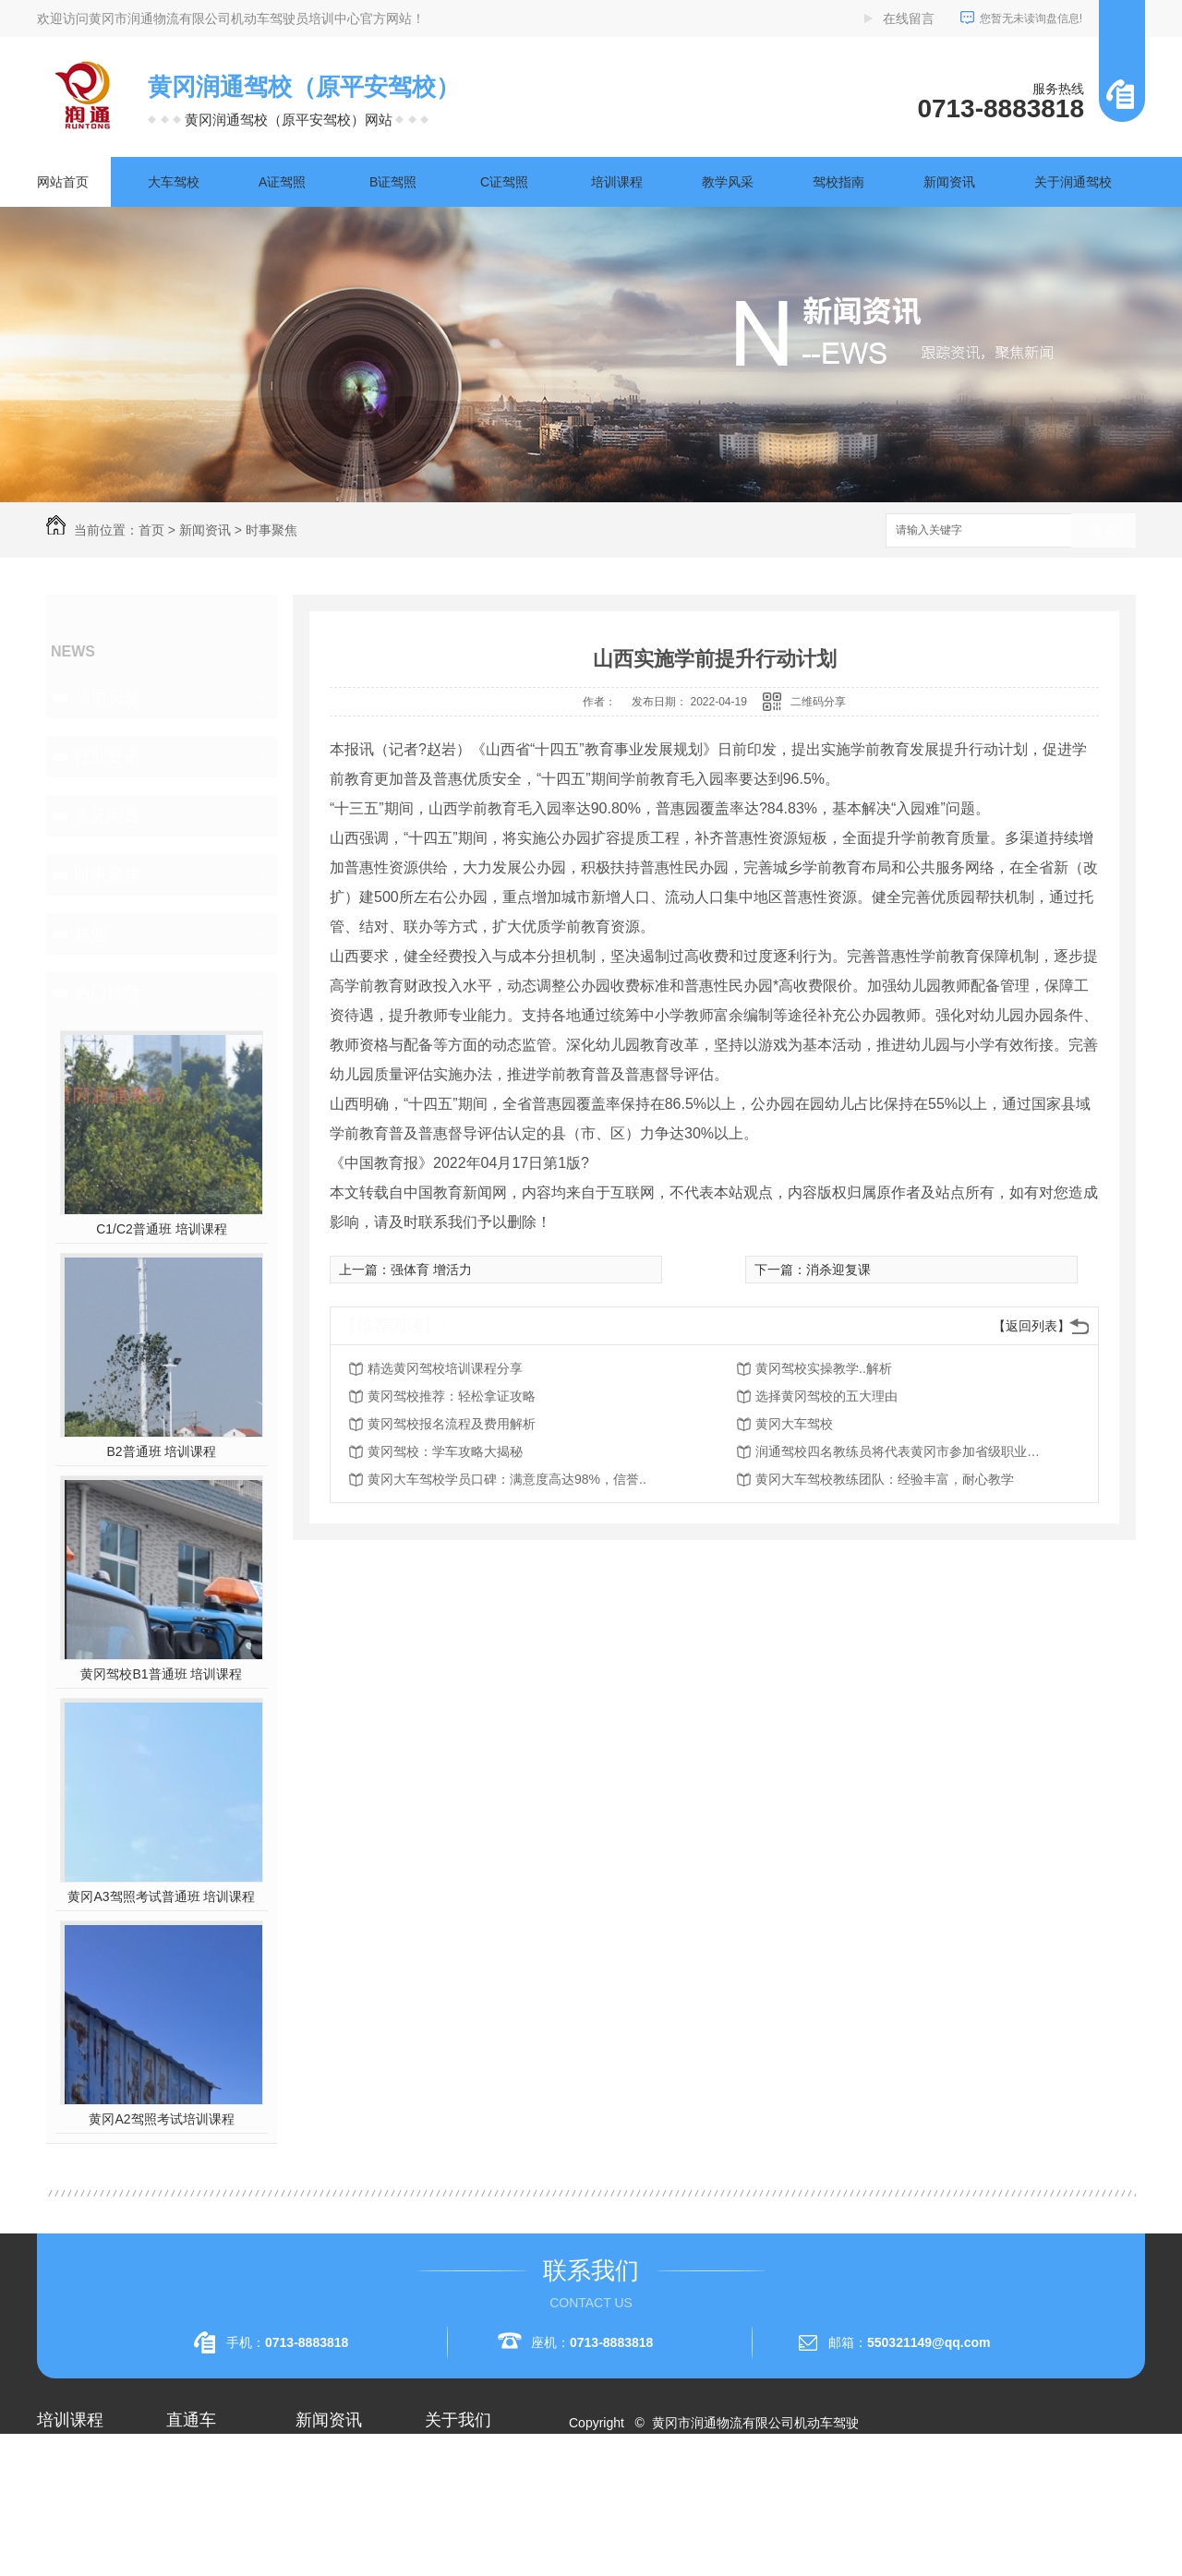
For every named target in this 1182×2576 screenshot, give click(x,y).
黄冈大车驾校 (794, 1423)
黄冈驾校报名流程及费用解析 (452, 1423)
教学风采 (728, 182)
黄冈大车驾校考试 (218, 2526)
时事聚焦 (271, 530)
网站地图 (606, 2489)
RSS (653, 2489)
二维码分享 (818, 701)
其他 (90, 933)
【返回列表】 (1031, 1325)
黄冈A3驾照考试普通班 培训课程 (161, 1896)
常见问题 (107, 815)
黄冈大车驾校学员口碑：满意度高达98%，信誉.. (507, 1479)
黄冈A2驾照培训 (212, 2459)
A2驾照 (57, 2526)
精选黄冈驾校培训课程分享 (445, 1368)
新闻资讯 (949, 182)
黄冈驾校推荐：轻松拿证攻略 (452, 1396)
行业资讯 (107, 756)
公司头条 (107, 697)
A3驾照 (57, 2559)
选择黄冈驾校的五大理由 (826, 1396)
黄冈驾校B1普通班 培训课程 (161, 1674)
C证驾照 (504, 182)
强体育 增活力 (431, 1269)
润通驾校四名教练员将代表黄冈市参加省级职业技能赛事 (903, 1451)
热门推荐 (107, 992)
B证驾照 (392, 182)
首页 (151, 530)
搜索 (1103, 531)
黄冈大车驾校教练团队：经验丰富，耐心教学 (884, 1479)
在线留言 (909, 18)
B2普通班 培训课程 (161, 1451)
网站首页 (63, 182)
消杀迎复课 (838, 1269)
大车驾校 (173, 182)
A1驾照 (57, 2493)
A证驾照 (282, 182)
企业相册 (450, 2493)
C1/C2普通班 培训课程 (161, 1229)
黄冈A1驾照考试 (212, 2493)
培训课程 (617, 182)
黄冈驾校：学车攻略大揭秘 (445, 1451)
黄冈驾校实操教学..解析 (823, 1368)
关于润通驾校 (1073, 182)
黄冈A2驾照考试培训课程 (161, 2119)
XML (689, 2489)
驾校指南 (838, 182)
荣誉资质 (450, 2526)
